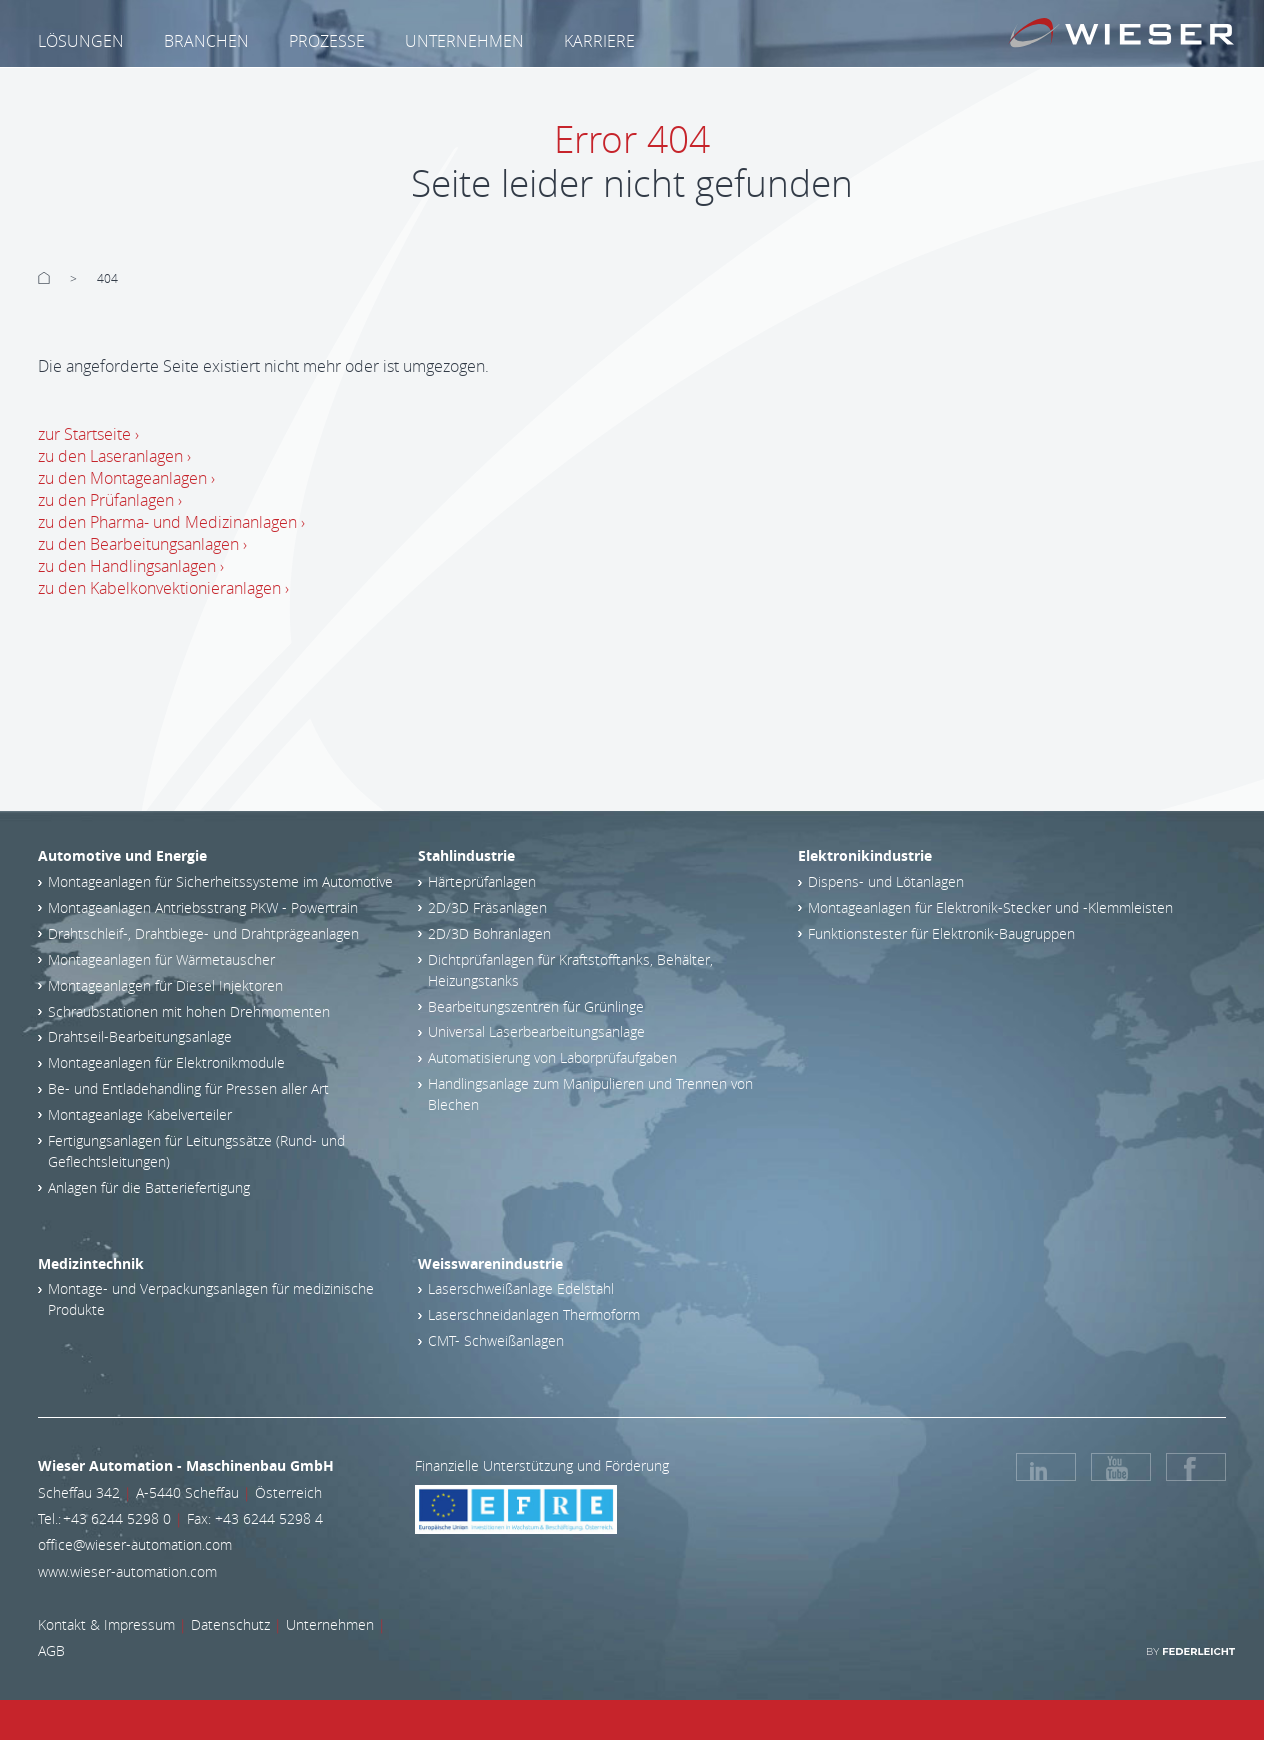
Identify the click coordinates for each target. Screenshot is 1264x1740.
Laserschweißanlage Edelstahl (521, 1288)
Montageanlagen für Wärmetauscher (161, 959)
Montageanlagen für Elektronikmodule (166, 1062)
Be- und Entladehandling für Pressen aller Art (188, 1088)
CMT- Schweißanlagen (496, 1340)
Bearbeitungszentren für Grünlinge (536, 1006)
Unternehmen (330, 1624)
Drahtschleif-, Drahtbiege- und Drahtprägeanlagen (203, 933)
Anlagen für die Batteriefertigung (149, 1187)
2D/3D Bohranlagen (489, 933)
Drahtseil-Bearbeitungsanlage (140, 1036)
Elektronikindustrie (865, 855)
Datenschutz (230, 1624)
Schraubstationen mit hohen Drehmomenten (189, 1011)
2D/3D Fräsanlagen (487, 907)
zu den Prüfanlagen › (110, 500)
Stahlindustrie (466, 855)
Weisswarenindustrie (490, 1263)
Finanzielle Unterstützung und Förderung (542, 1465)
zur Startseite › (88, 434)
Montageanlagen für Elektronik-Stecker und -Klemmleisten (990, 907)
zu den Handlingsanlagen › (131, 566)
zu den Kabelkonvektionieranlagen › (163, 588)
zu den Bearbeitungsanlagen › (142, 544)
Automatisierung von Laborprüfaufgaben (552, 1057)
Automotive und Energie (122, 855)
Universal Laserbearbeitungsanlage (536, 1031)
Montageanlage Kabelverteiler (140, 1114)
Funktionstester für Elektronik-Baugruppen (941, 933)
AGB (51, 1650)
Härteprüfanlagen (482, 881)
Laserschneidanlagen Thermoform (534, 1314)
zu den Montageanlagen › (126, 478)
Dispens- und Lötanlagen (886, 881)
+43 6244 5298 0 (117, 1518)
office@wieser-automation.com (135, 1544)
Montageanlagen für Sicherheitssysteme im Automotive (220, 881)
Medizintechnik (91, 1263)
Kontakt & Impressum (106, 1624)
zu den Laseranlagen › (114, 456)
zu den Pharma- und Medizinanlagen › (171, 522)
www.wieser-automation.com (127, 1571)
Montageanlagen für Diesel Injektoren (165, 985)
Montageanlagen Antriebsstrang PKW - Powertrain (203, 907)
